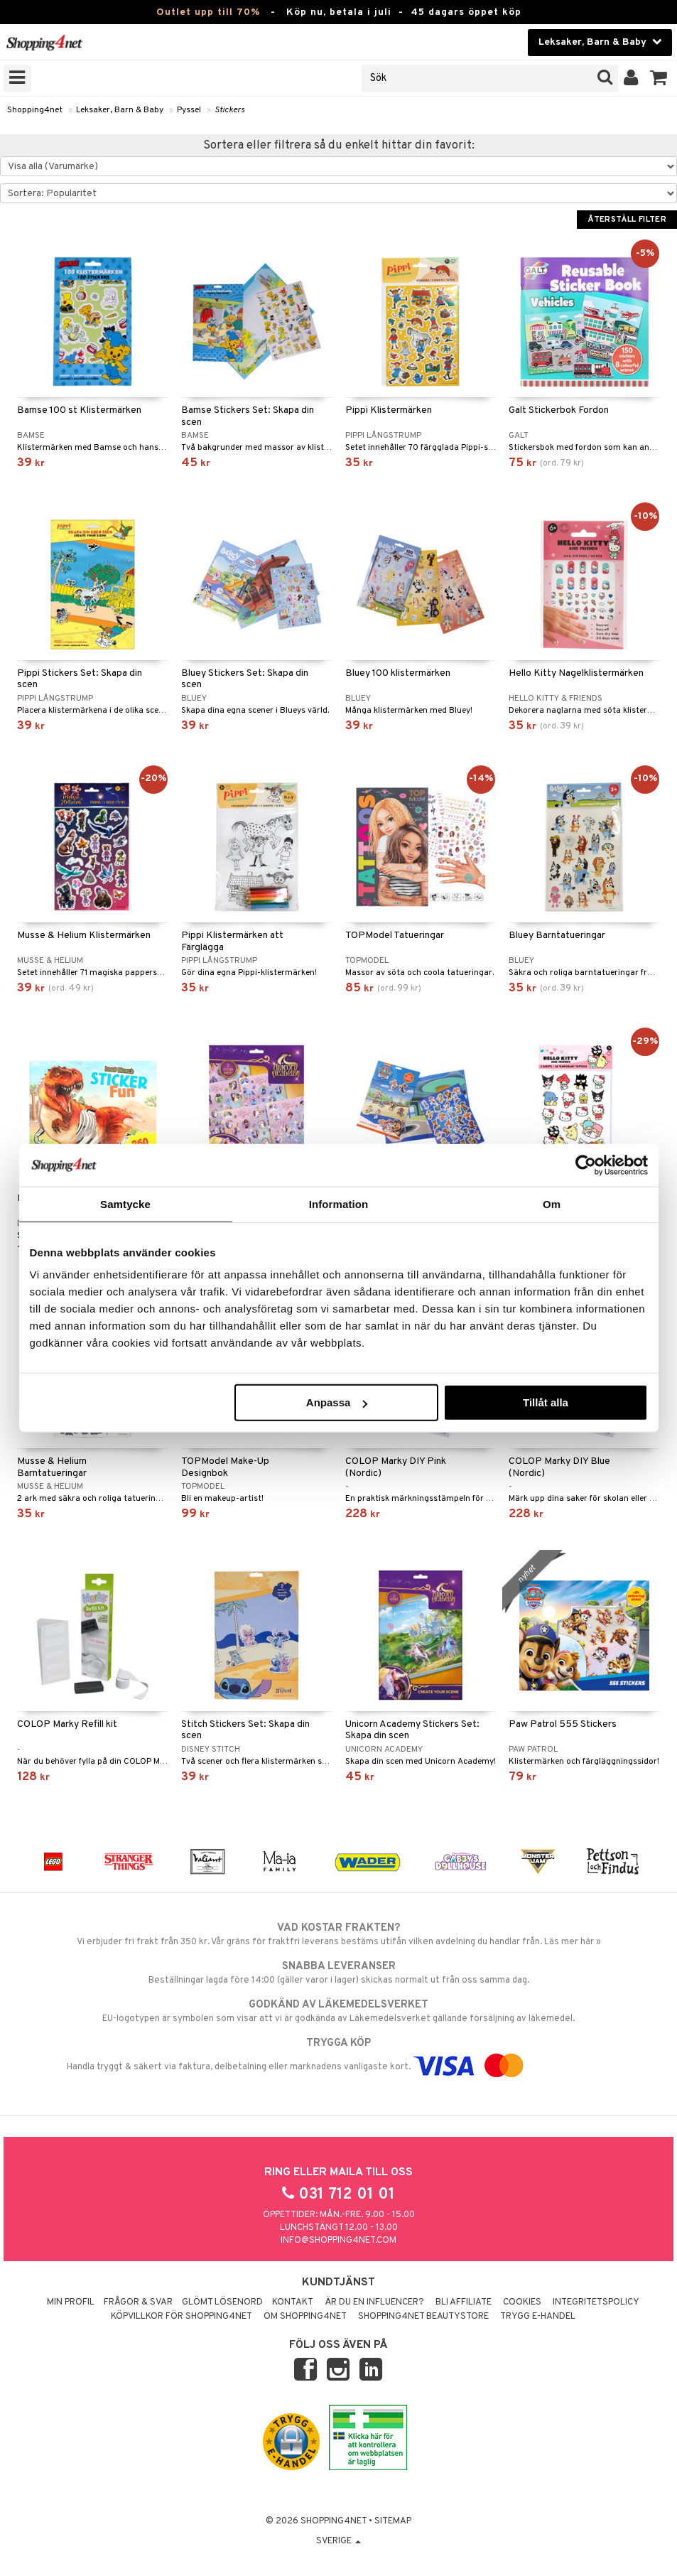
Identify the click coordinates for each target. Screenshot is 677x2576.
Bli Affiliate (463, 2302)
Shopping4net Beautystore (423, 2316)
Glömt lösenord (222, 2302)
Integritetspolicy (596, 2302)
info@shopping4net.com (338, 2240)
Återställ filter (626, 219)
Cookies (522, 2302)
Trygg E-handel (537, 2316)
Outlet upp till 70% (208, 12)
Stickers (229, 110)
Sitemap (392, 2521)
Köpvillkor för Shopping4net (181, 2316)
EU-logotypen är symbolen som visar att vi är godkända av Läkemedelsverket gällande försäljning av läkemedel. (338, 2011)
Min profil (70, 2302)
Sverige (338, 2541)
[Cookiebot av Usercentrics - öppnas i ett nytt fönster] (586, 1164)
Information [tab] (339, 1203)
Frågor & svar (138, 2302)
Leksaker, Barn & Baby (119, 110)
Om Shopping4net (305, 2316)
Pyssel (189, 110)
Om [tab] (551, 1203)
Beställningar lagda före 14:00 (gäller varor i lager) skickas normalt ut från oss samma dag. (338, 1972)
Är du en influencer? (374, 2302)
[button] (658, 78)
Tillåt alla (545, 1402)
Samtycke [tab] (125, 1203)
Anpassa (337, 1402)
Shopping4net (35, 110)
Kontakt (292, 2302)
